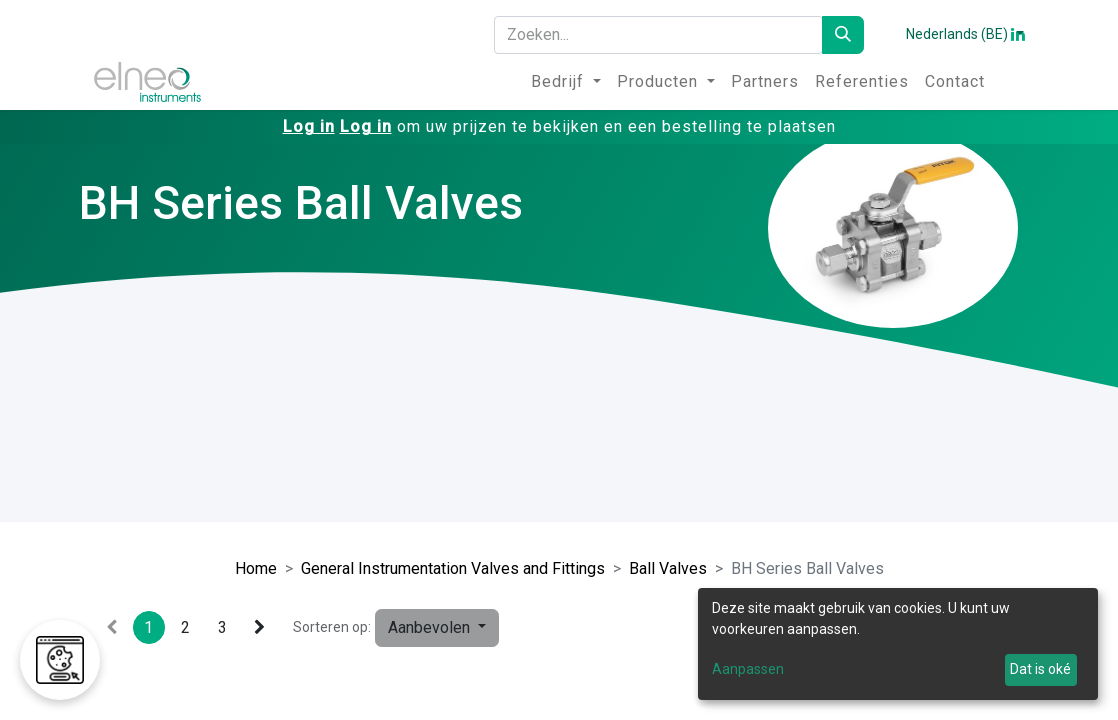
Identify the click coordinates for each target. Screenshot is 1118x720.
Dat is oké (1040, 669)
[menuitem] (566, 82)
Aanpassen (748, 669)
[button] (437, 628)
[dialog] (898, 644)
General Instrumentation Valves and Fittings (453, 568)
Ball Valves (668, 568)
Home (256, 568)
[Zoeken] (843, 35)
